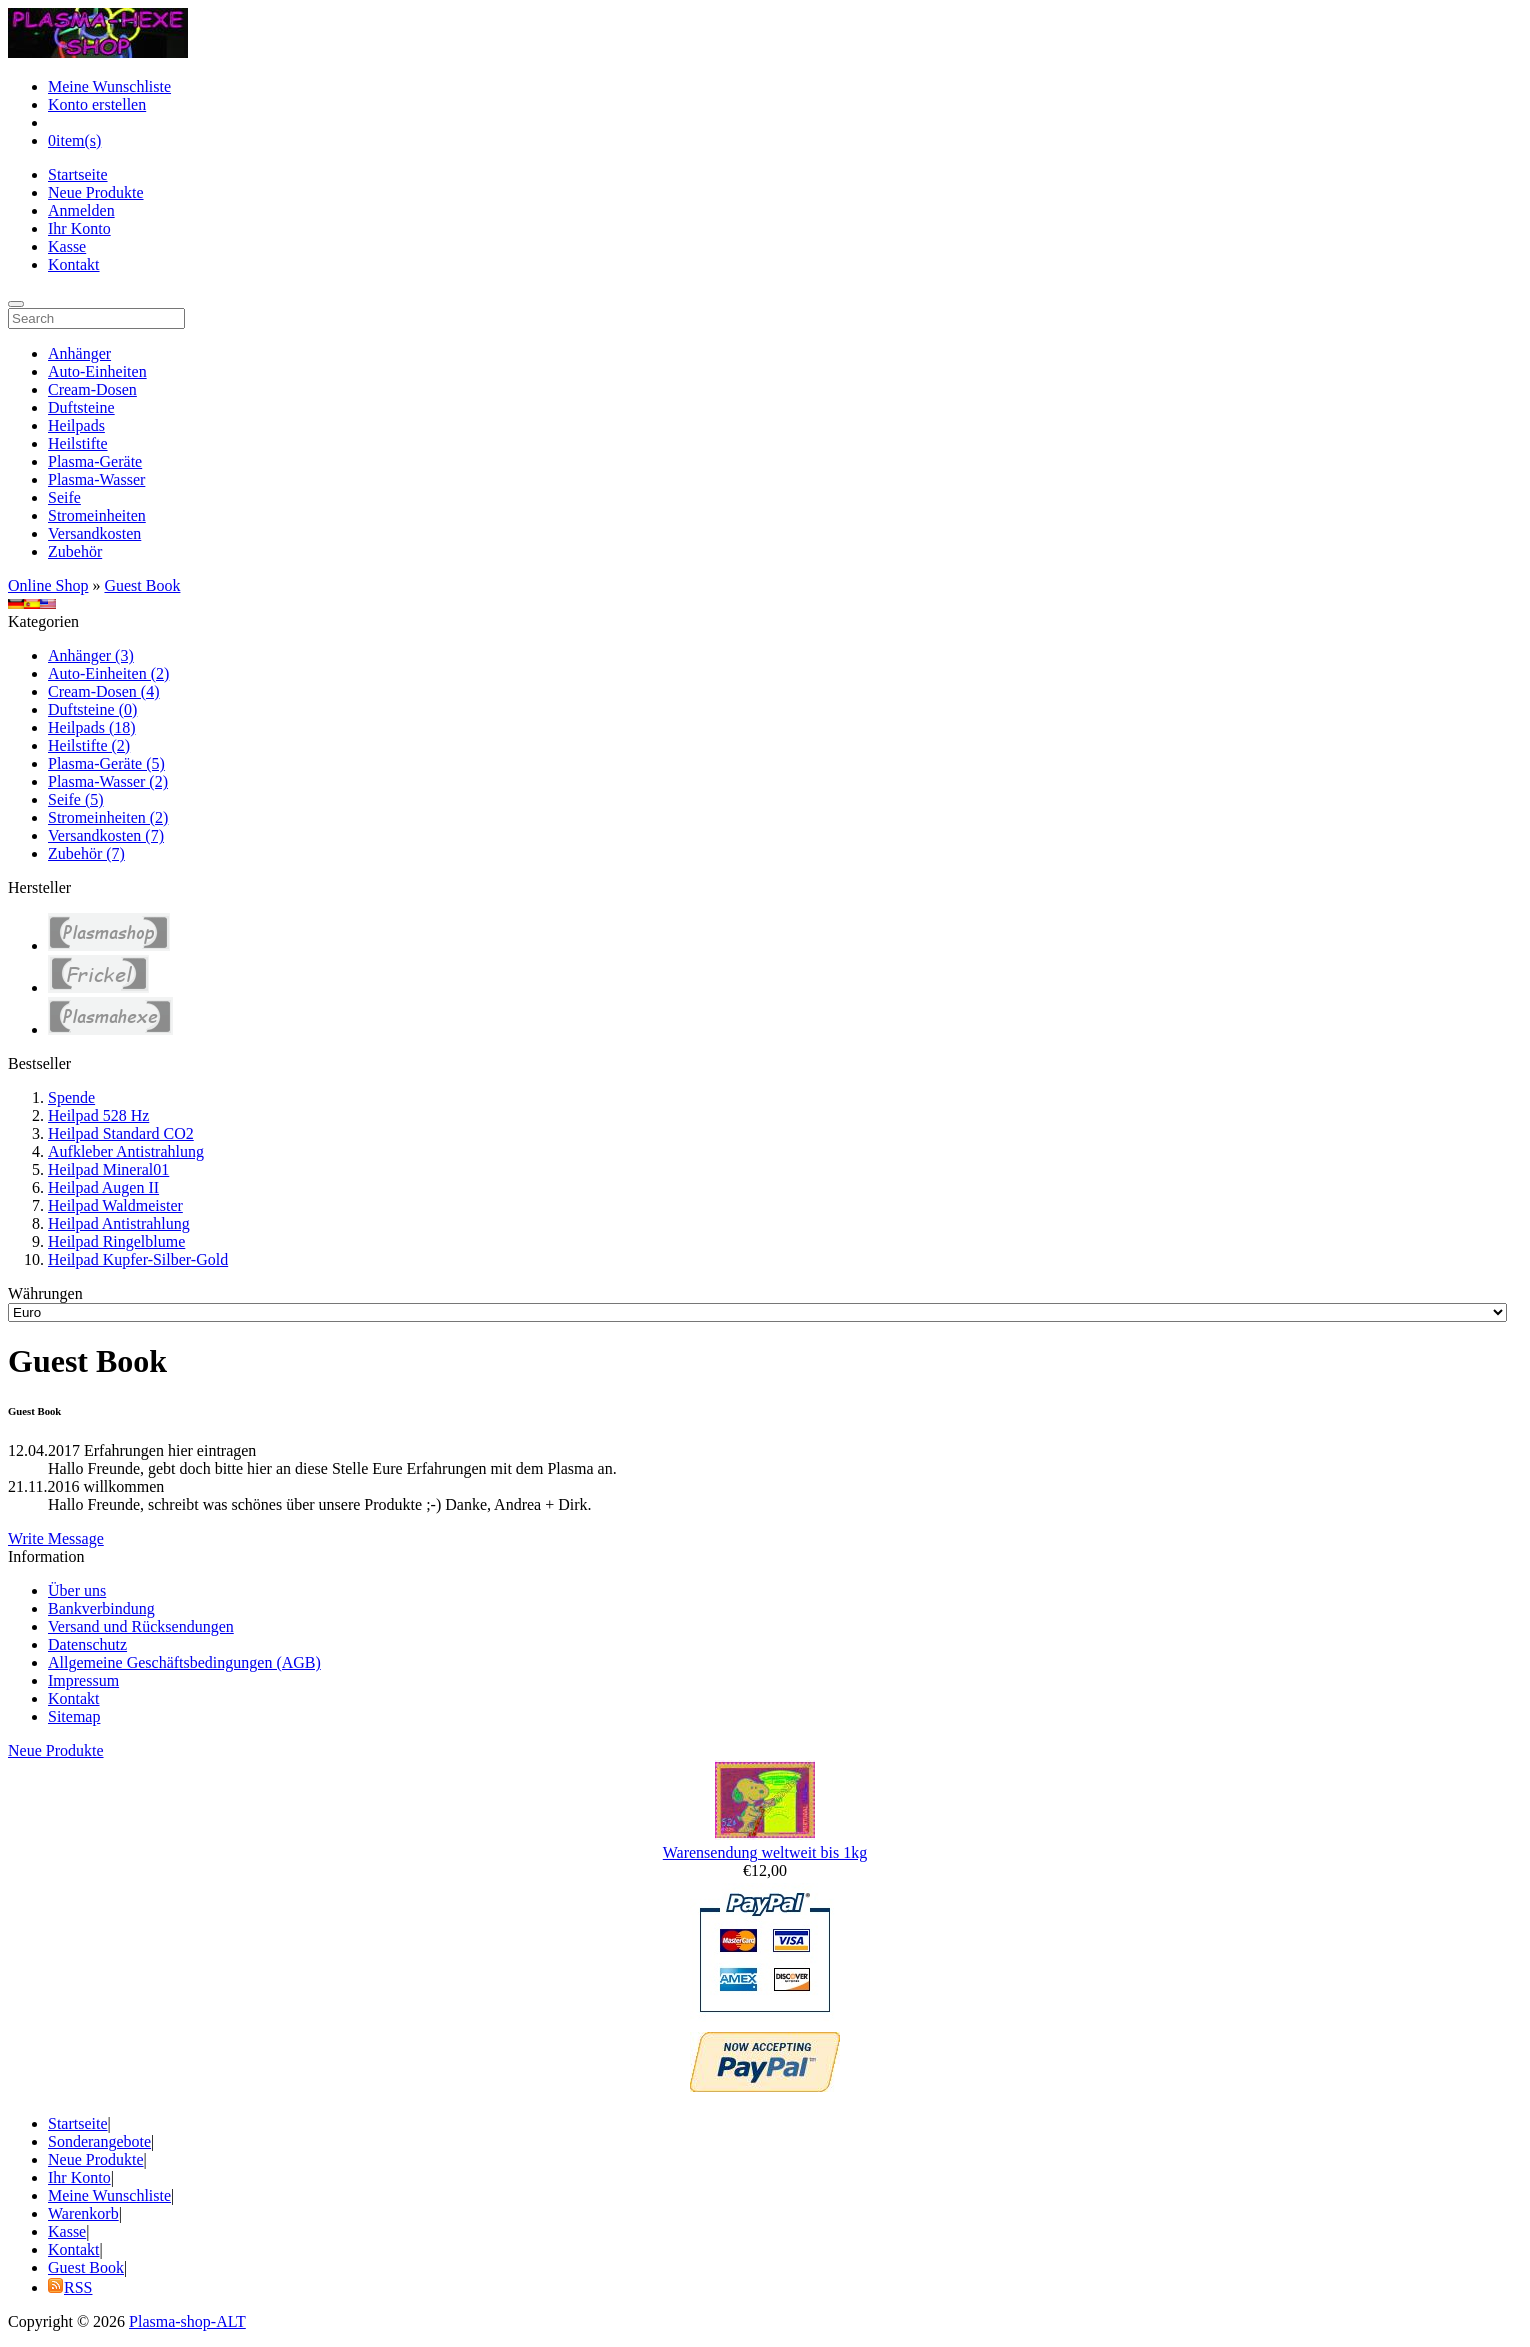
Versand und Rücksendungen (141, 1626)
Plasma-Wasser (96, 479)
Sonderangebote (99, 2141)
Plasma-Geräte (95, 461)
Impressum (83, 1680)
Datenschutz (87, 1644)
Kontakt (74, 264)
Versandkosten (94, 533)
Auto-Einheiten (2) (108, 673)
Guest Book (142, 585)
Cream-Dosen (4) (104, 691)
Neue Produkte (96, 192)
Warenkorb (83, 2213)
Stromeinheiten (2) (108, 817)
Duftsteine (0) (92, 709)
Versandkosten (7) (106, 835)
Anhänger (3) (91, 655)
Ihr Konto (79, 228)
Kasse (67, 246)
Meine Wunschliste (109, 86)
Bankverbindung (101, 1608)
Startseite (78, 174)
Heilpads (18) (92, 727)
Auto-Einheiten (97, 371)
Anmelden (81, 210)
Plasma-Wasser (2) (108, 781)
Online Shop (48, 585)
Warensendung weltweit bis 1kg (765, 1852)
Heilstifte (78, 443)
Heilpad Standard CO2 (121, 1133)
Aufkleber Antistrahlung (126, 1151)
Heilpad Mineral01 (108, 1169)
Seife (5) (76, 799)
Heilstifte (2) (89, 745)
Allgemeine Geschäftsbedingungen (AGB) (184, 1662)
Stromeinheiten (97, 515)
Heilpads (76, 425)
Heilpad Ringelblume (116, 1241)
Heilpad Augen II (103, 1187)
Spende (71, 1097)
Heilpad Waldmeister (115, 1205)
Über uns (77, 1590)
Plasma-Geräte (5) (106, 763)
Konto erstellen (97, 104)
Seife (64, 497)
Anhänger (79, 353)
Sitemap (74, 1716)
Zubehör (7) (86, 853)
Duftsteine (81, 407)
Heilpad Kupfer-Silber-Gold (138, 1259)
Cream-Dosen (92, 389)
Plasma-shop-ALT (187, 2321)
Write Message (56, 1538)
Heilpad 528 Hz (98, 1115)
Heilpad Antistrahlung (119, 1223)
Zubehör (75, 551)
